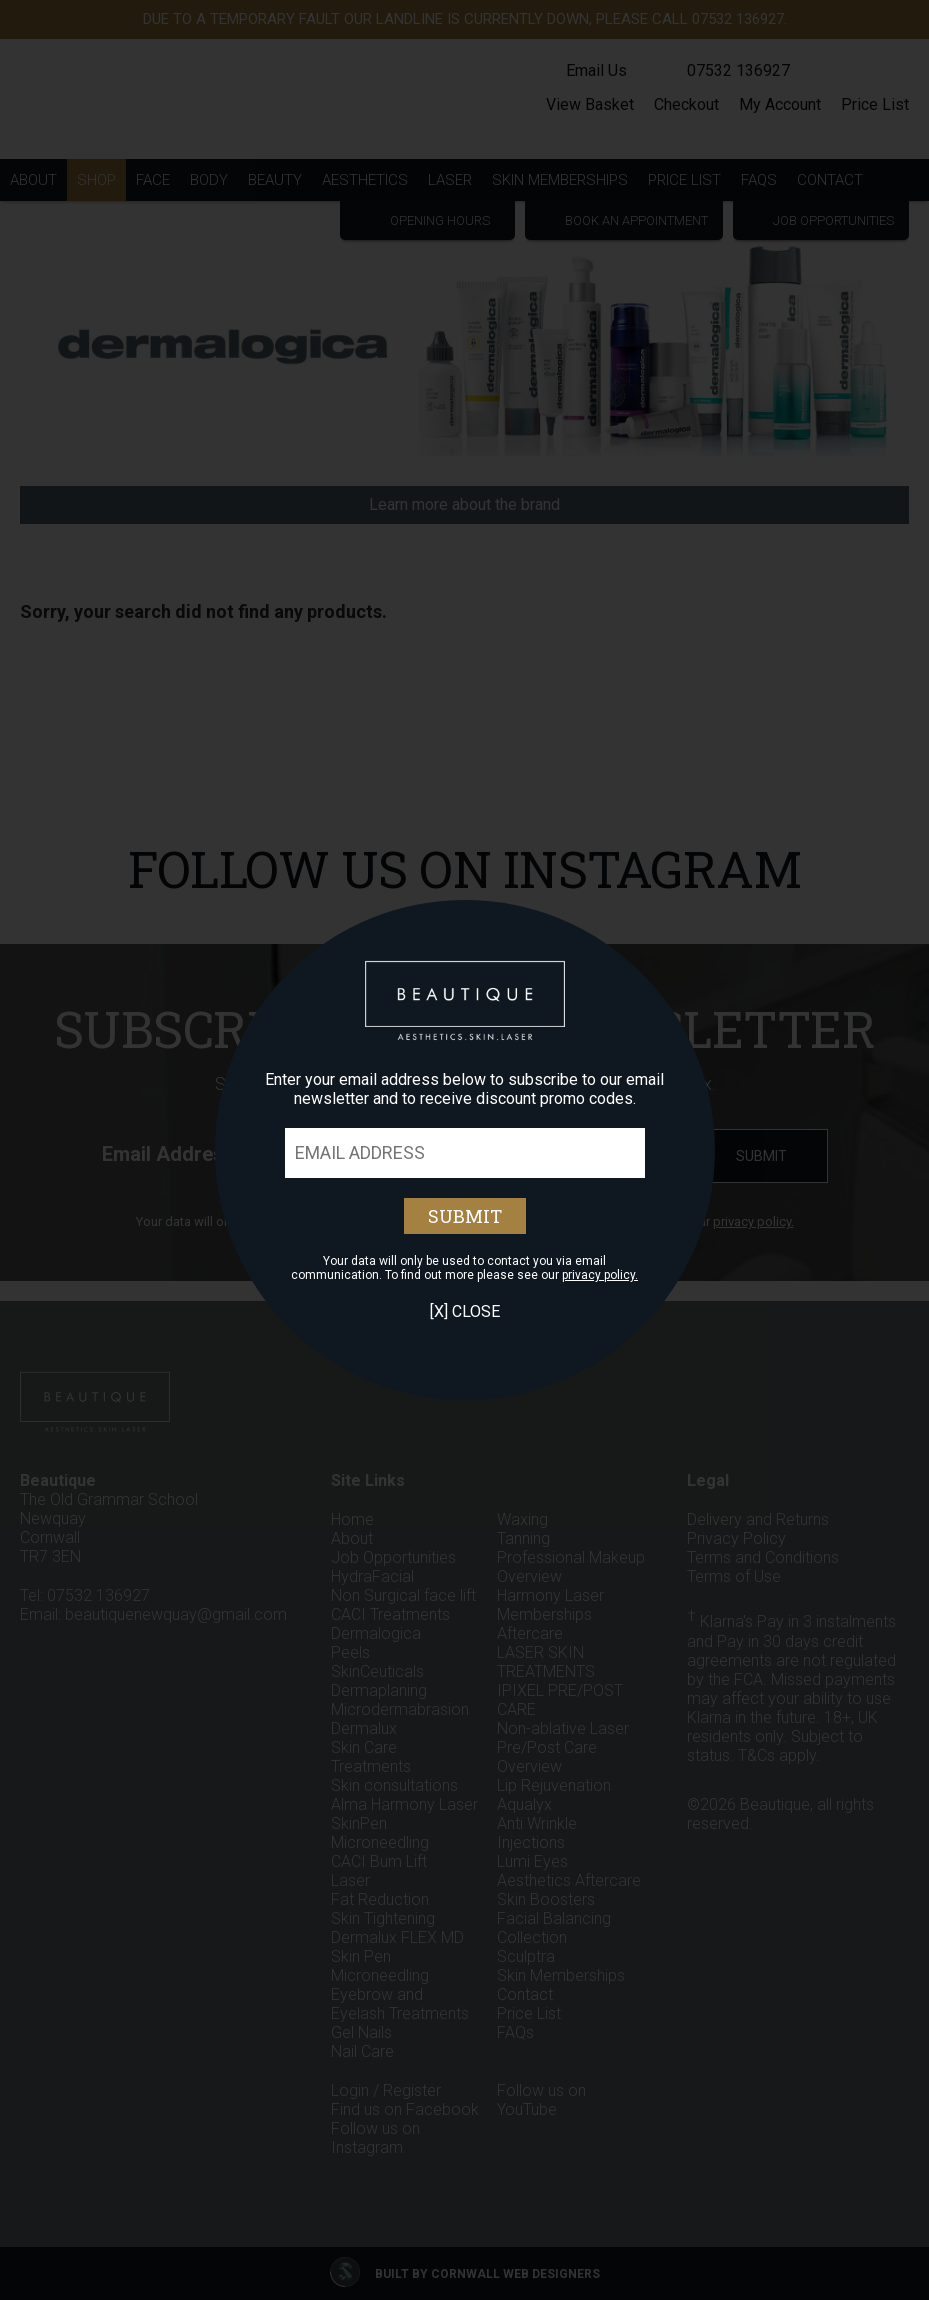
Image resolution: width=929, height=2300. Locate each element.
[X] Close (465, 1311)
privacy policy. (600, 1275)
